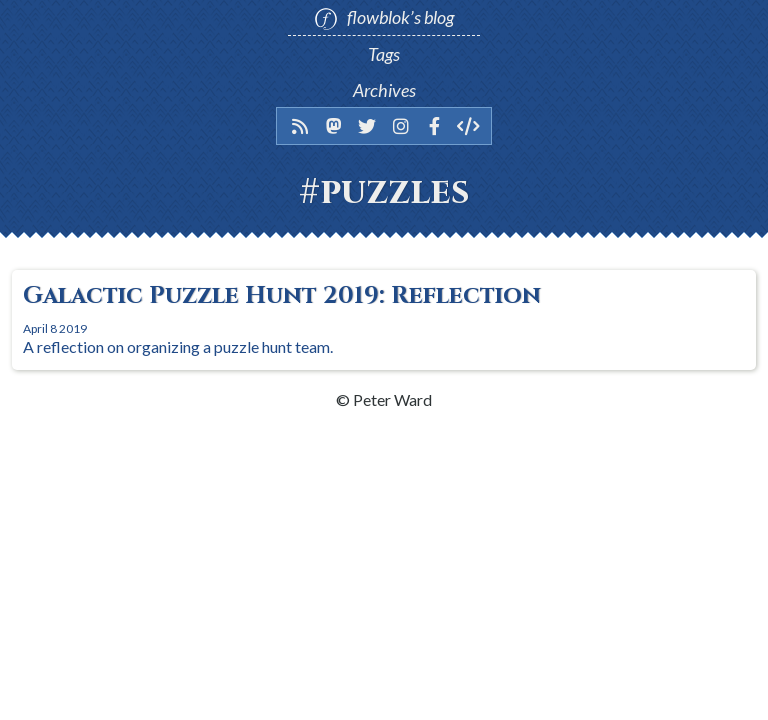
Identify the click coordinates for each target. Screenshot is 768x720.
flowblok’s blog (384, 18)
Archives (384, 90)
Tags (384, 54)
